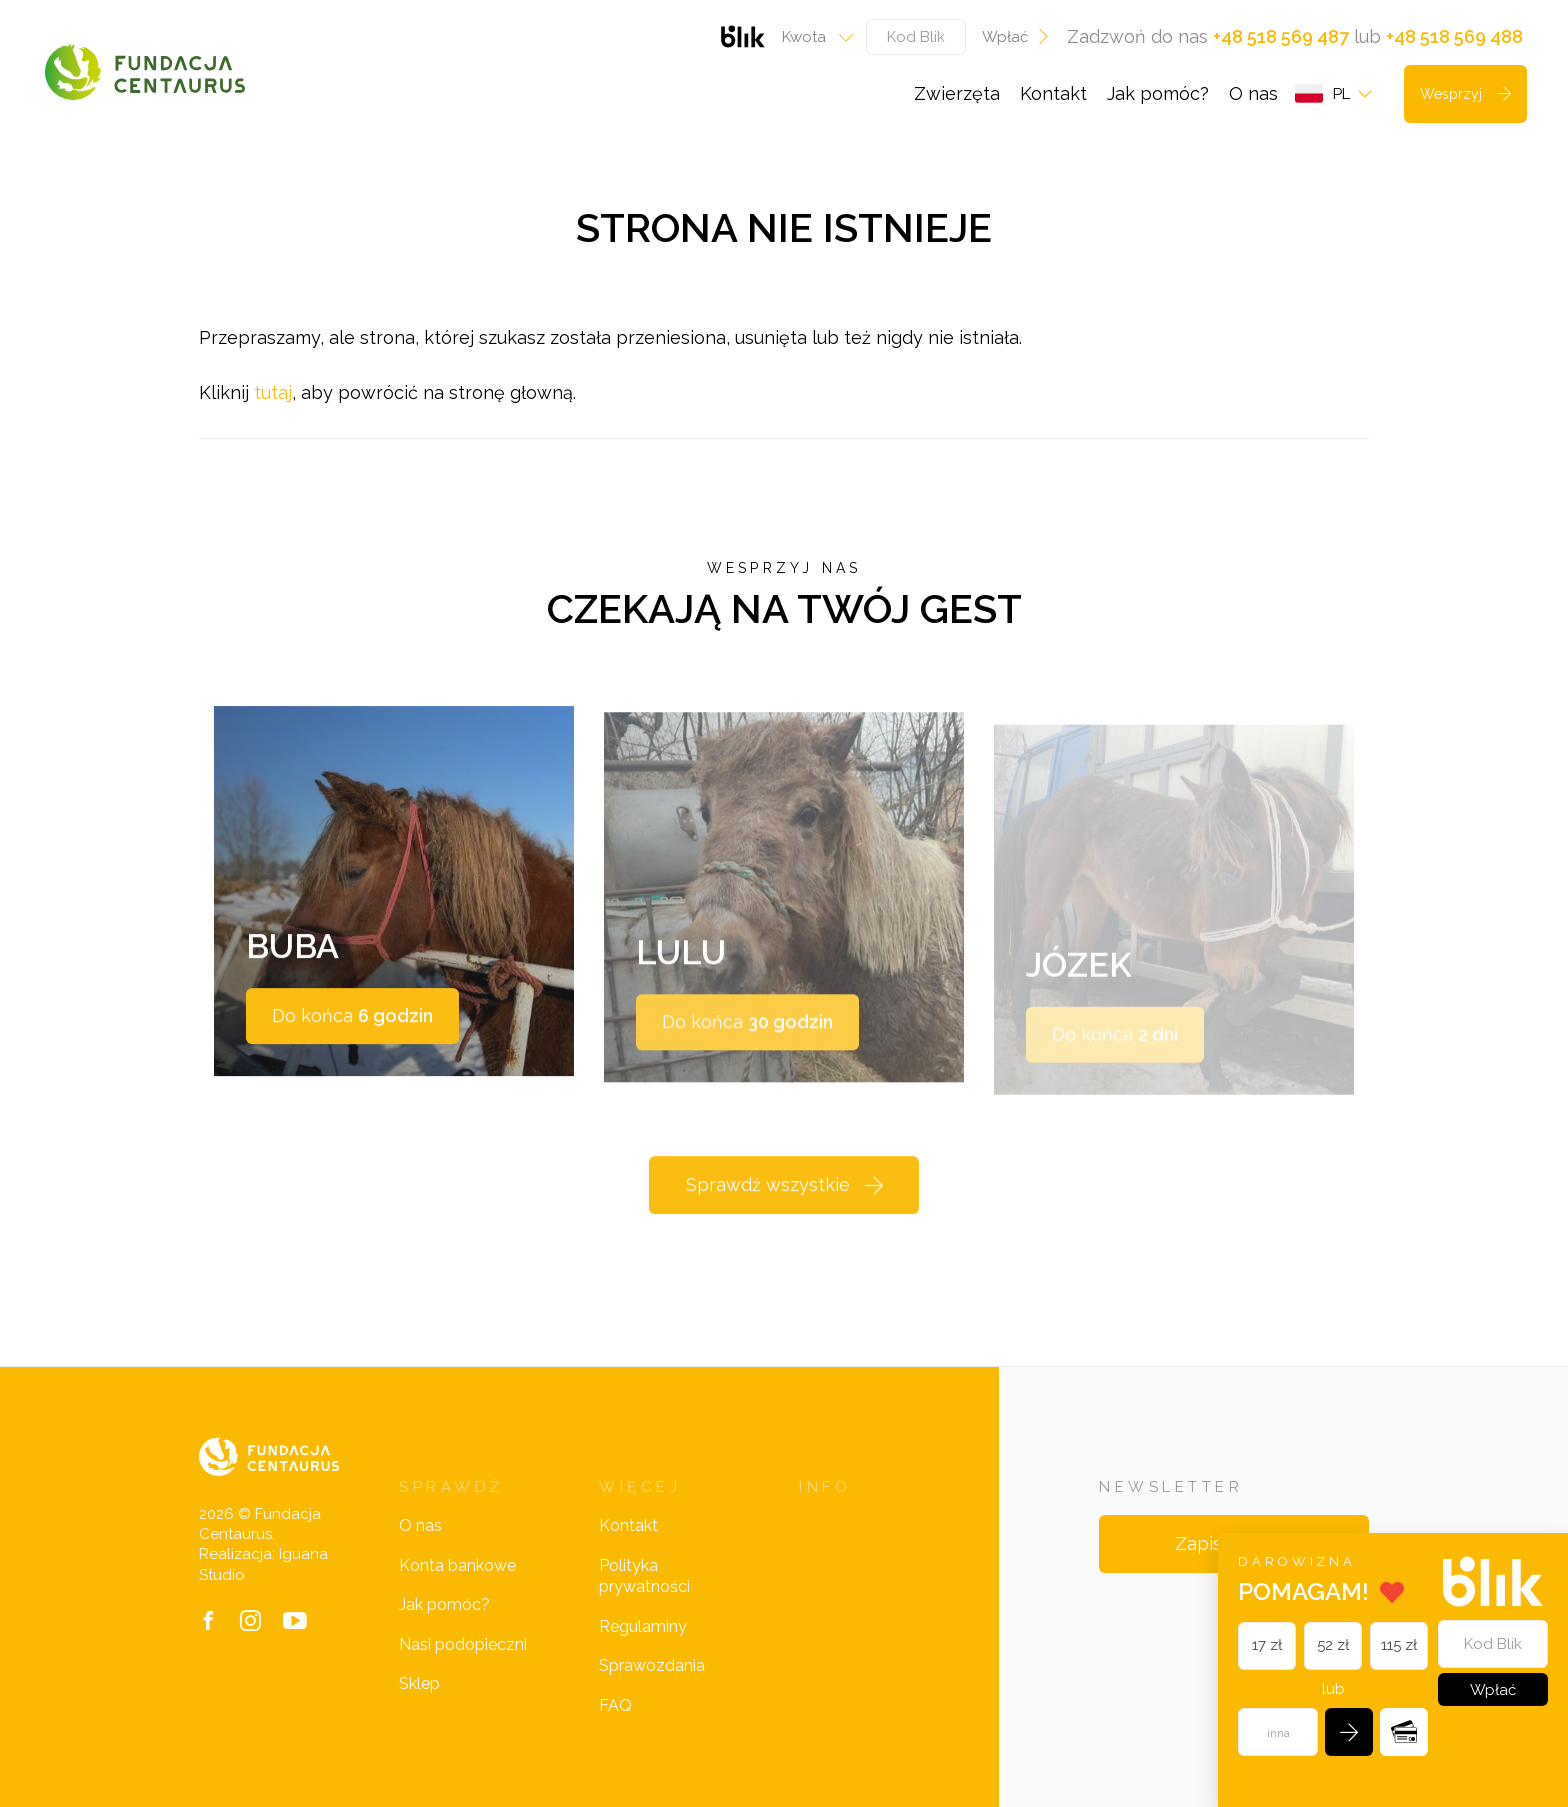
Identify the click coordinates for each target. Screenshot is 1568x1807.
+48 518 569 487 (1281, 36)
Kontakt (1053, 93)
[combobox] (811, 37)
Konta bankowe (457, 1565)
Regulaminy (643, 1626)
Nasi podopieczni (463, 1644)
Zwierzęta (957, 93)
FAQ (615, 1705)
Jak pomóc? (1158, 93)
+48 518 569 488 (1454, 36)
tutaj (273, 392)
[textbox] (811, 37)
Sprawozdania (652, 1665)
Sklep (419, 1683)
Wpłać (1016, 37)
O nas (1253, 93)
